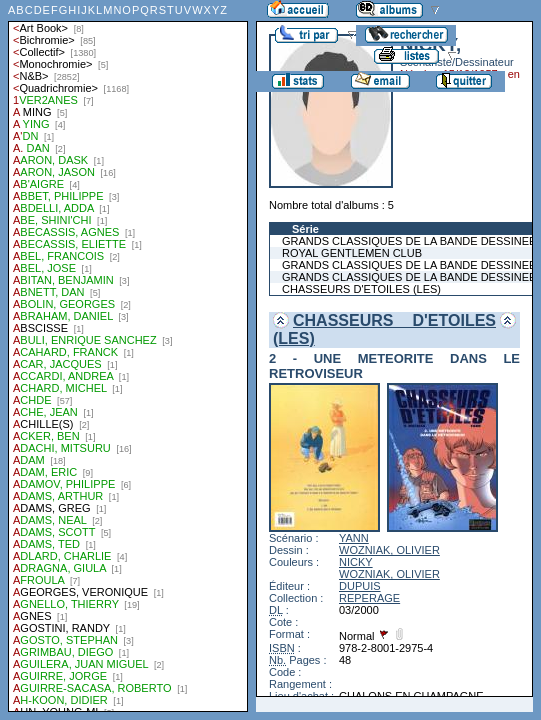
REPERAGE (369, 598)
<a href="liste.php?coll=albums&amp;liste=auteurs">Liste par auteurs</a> (128, 356)
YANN (354, 538)
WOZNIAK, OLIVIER (389, 550)
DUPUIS (360, 586)
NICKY (356, 562)
